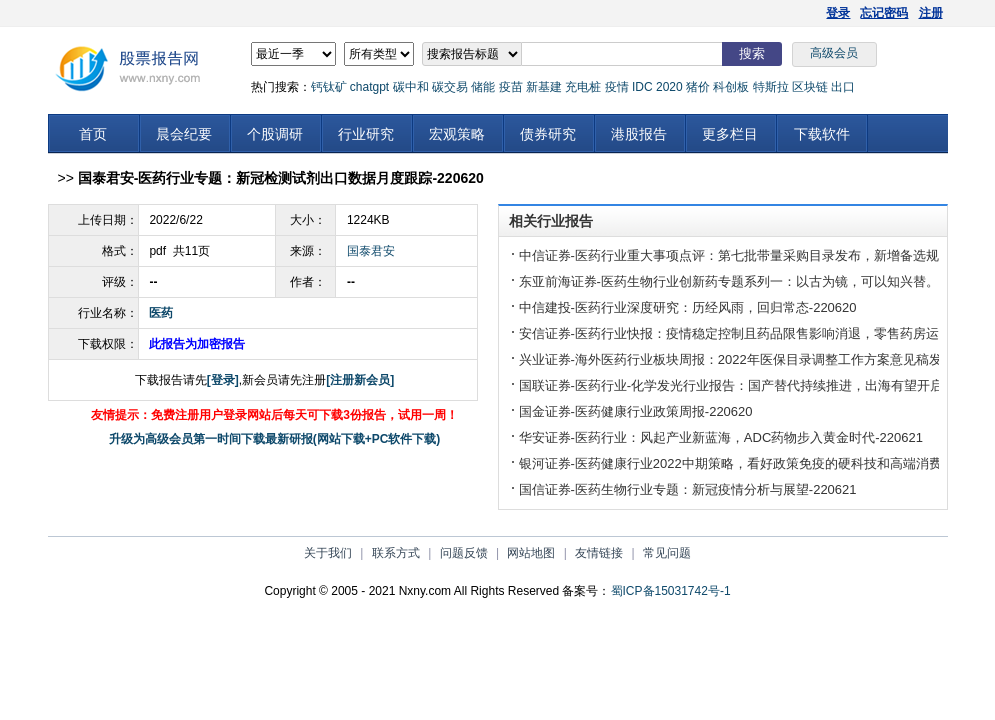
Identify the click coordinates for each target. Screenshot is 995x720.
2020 (669, 87)
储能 (483, 87)
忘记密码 (884, 13)
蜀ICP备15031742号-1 (671, 591)
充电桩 (583, 87)
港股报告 (639, 134)
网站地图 (531, 553)
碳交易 (450, 87)
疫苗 (511, 87)
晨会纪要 (184, 134)
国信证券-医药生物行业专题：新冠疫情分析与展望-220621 (688, 489)
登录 (838, 13)
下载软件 (822, 134)
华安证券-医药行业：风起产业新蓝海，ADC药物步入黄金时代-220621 (721, 437)
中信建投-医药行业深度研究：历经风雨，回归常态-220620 (688, 307)
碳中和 (411, 87)
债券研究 (548, 134)
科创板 (731, 87)
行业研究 (366, 134)
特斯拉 (771, 87)
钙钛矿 (329, 87)
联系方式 (396, 553)
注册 (931, 13)
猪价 (698, 87)
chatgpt (369, 87)
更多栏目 (730, 134)
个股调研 (275, 134)
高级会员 (834, 53)
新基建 (544, 87)
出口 (843, 87)
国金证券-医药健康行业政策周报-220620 (636, 411)
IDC (642, 87)
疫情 (617, 87)
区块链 (810, 87)
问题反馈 (464, 553)
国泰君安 (371, 251)
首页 (93, 134)
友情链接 (599, 553)
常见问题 (667, 553)
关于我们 (328, 553)
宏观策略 (457, 134)
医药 (161, 313)
